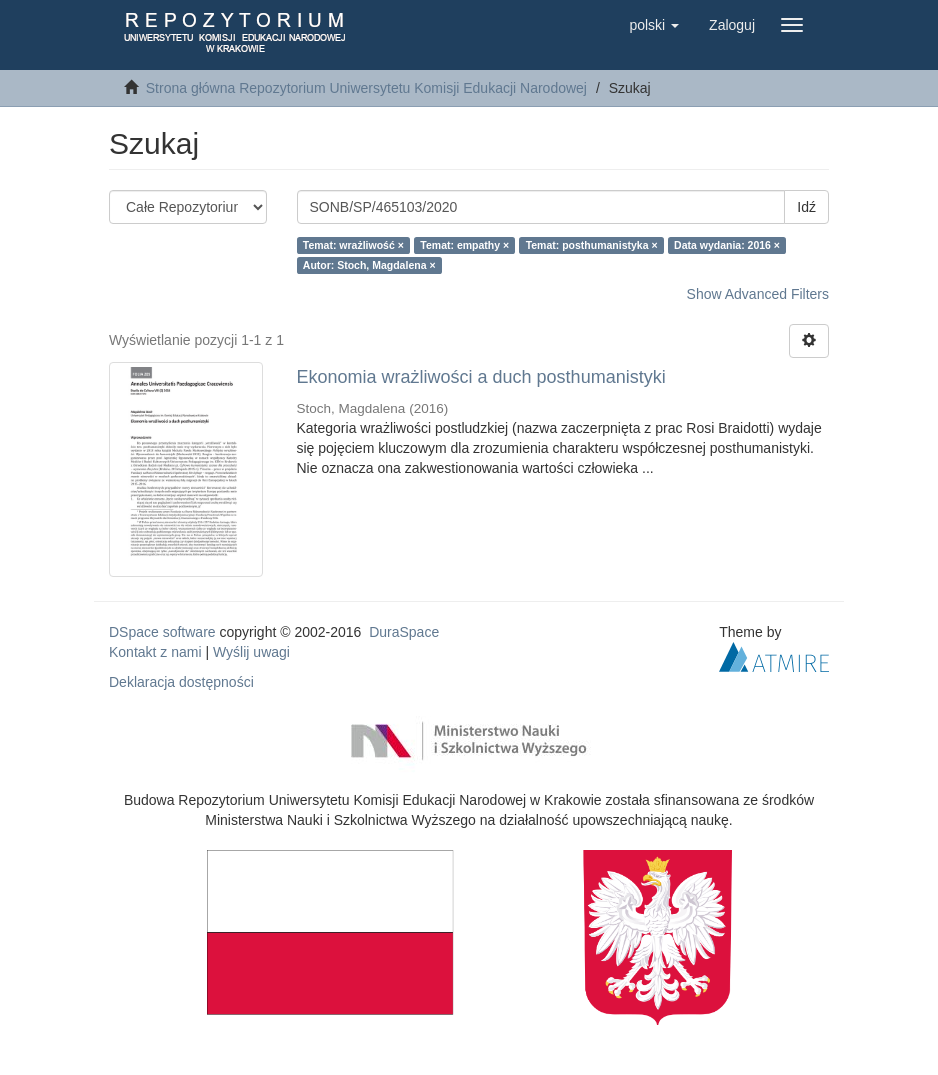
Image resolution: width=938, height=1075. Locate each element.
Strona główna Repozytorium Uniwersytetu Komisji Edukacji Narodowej (366, 88)
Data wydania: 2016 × (727, 245)
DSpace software (162, 632)
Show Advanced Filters (758, 294)
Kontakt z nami (155, 652)
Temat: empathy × (464, 245)
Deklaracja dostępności (181, 682)
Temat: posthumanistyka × (592, 245)
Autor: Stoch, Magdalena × (369, 265)
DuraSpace (404, 632)
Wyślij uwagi (251, 652)
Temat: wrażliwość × (353, 245)
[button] (654, 25)
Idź (806, 207)
